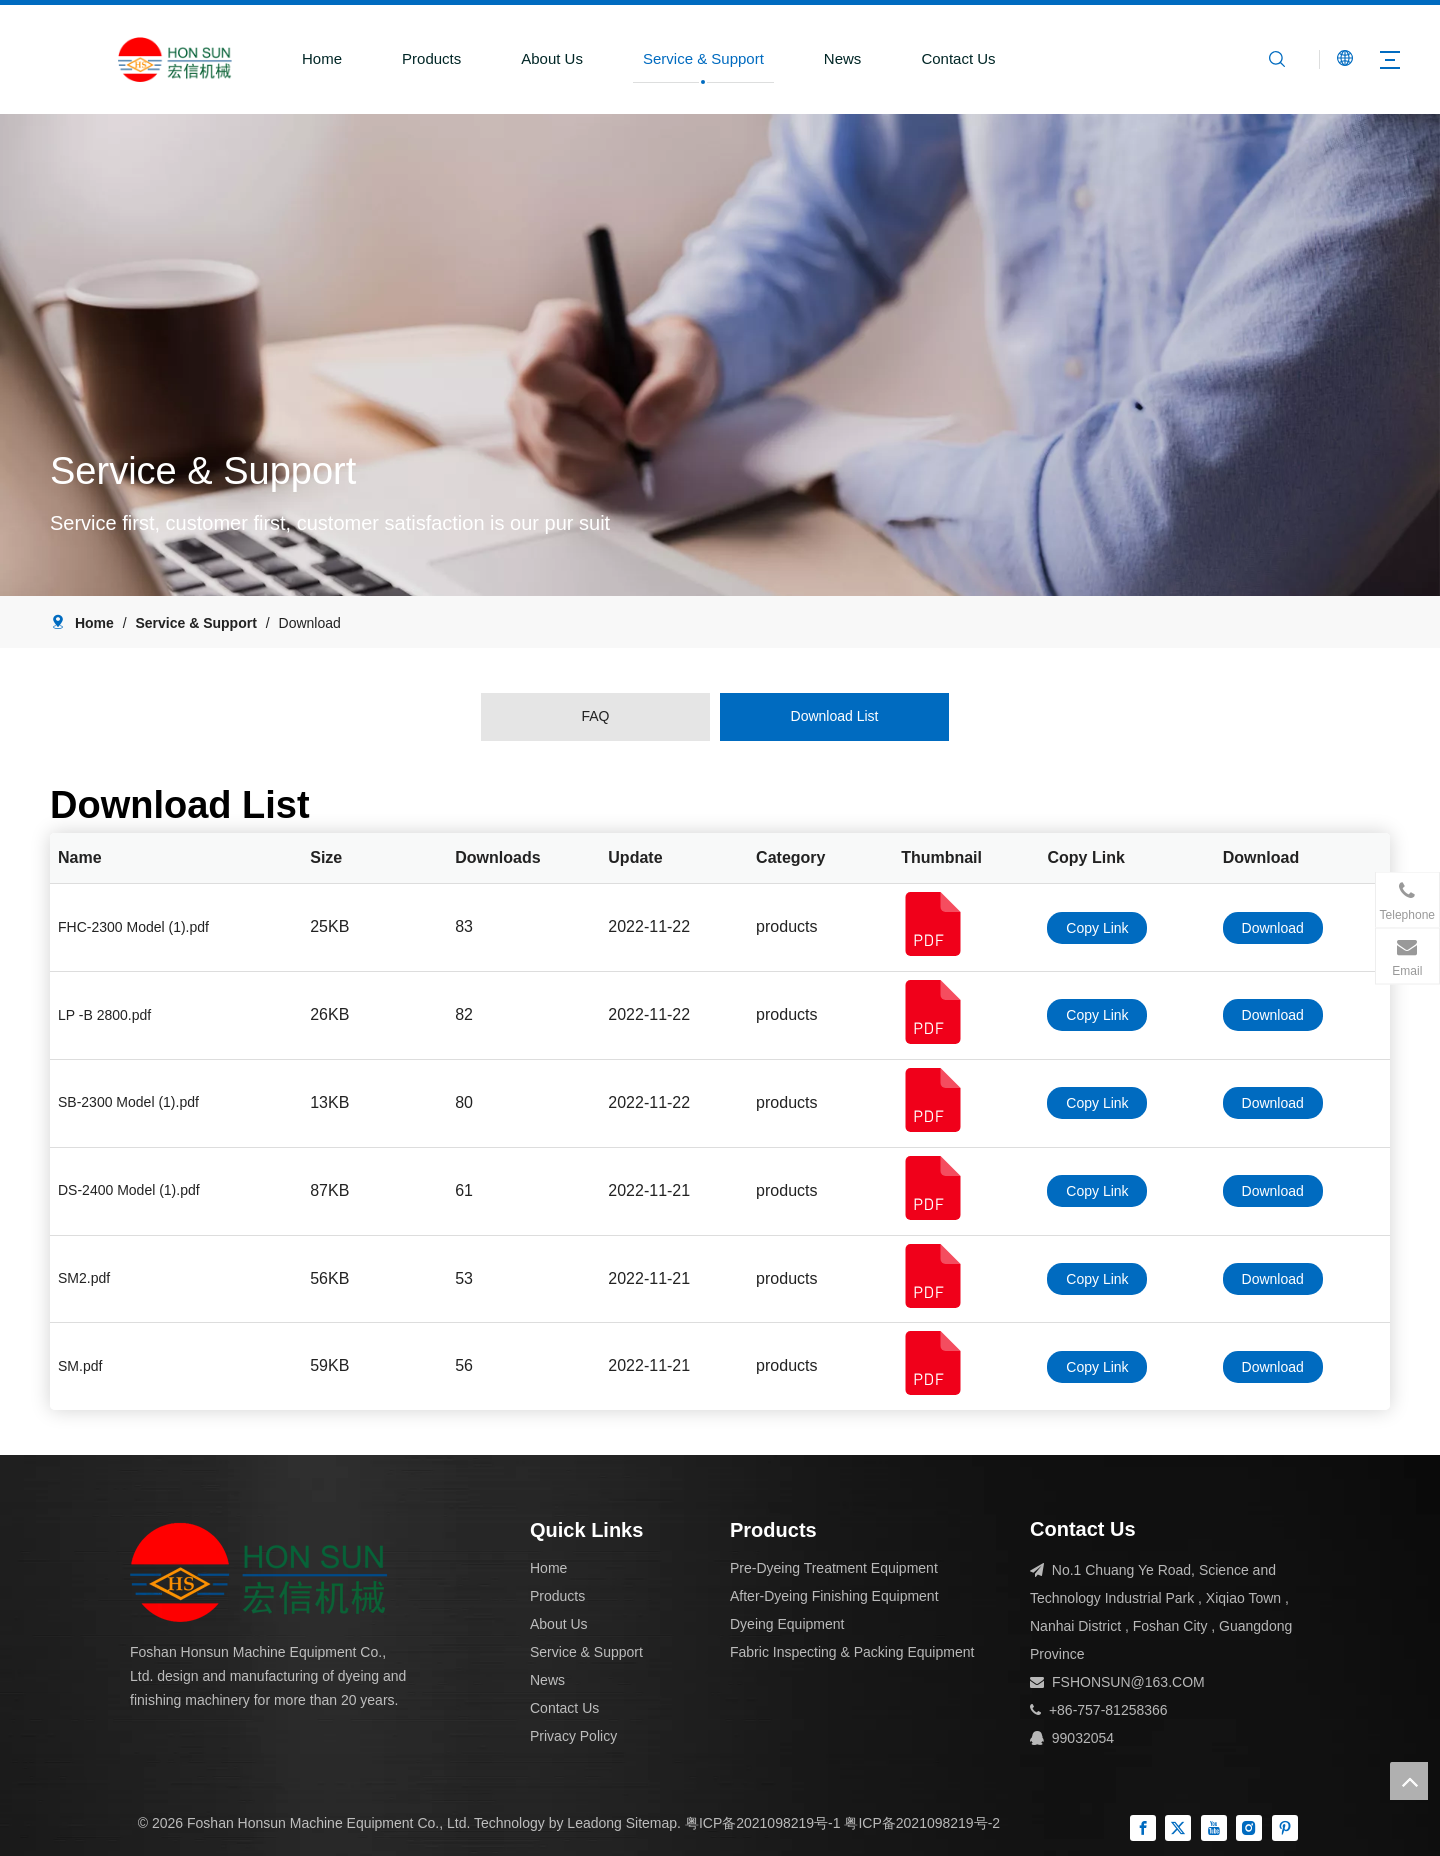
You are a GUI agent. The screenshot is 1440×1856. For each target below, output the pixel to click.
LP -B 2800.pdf (104, 1015)
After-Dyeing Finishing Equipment (834, 1596)
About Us (550, 58)
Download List (835, 716)
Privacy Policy (573, 1736)
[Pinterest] (1285, 1828)
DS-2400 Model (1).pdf (129, 1190)
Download (1273, 928)
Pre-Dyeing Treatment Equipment (834, 1568)
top (1409, 1781)
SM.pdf (80, 1366)
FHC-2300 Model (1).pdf (133, 927)
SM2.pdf (84, 1278)
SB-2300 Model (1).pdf (128, 1102)
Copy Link (1097, 928)
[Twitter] (1178, 1828)
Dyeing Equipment (787, 1624)
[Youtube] (1214, 1828)
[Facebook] (1143, 1828)
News (840, 58)
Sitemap (651, 1823)
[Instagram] (1249, 1828)
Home (319, 58)
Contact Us (956, 58)
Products (428, 58)
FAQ (595, 716)
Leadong (594, 1823)
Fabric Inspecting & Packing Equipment (852, 1652)
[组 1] (259, 1572)
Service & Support (700, 58)
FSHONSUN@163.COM (1128, 1682)
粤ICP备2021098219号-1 (763, 1823)
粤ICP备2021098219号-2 (922, 1823)
